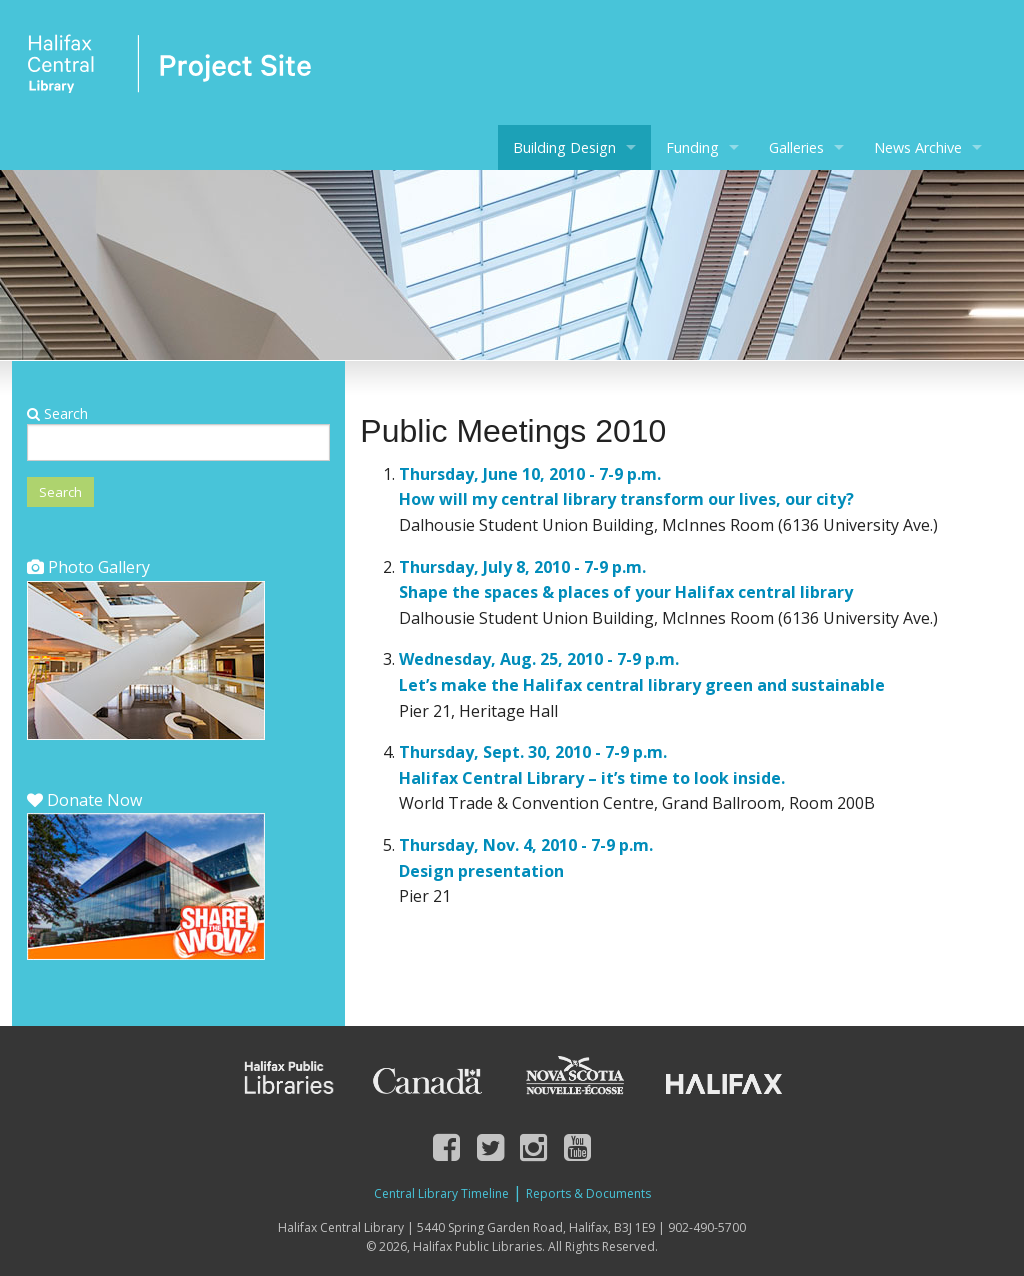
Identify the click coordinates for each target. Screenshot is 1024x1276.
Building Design (564, 147)
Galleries (796, 147)
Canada (428, 1077)
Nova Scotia (574, 1077)
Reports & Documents (588, 1193)
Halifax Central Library (169, 70)
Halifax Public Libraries (287, 1077)
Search (57, 413)
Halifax (724, 1077)
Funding (692, 147)
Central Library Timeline (441, 1193)
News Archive (918, 147)
